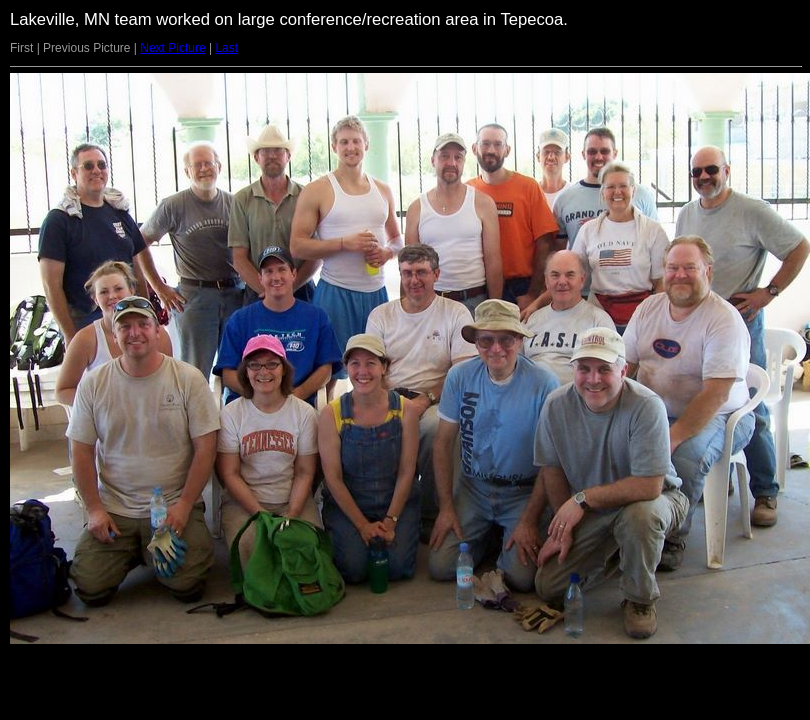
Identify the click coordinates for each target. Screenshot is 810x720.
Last (226, 48)
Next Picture (172, 48)
